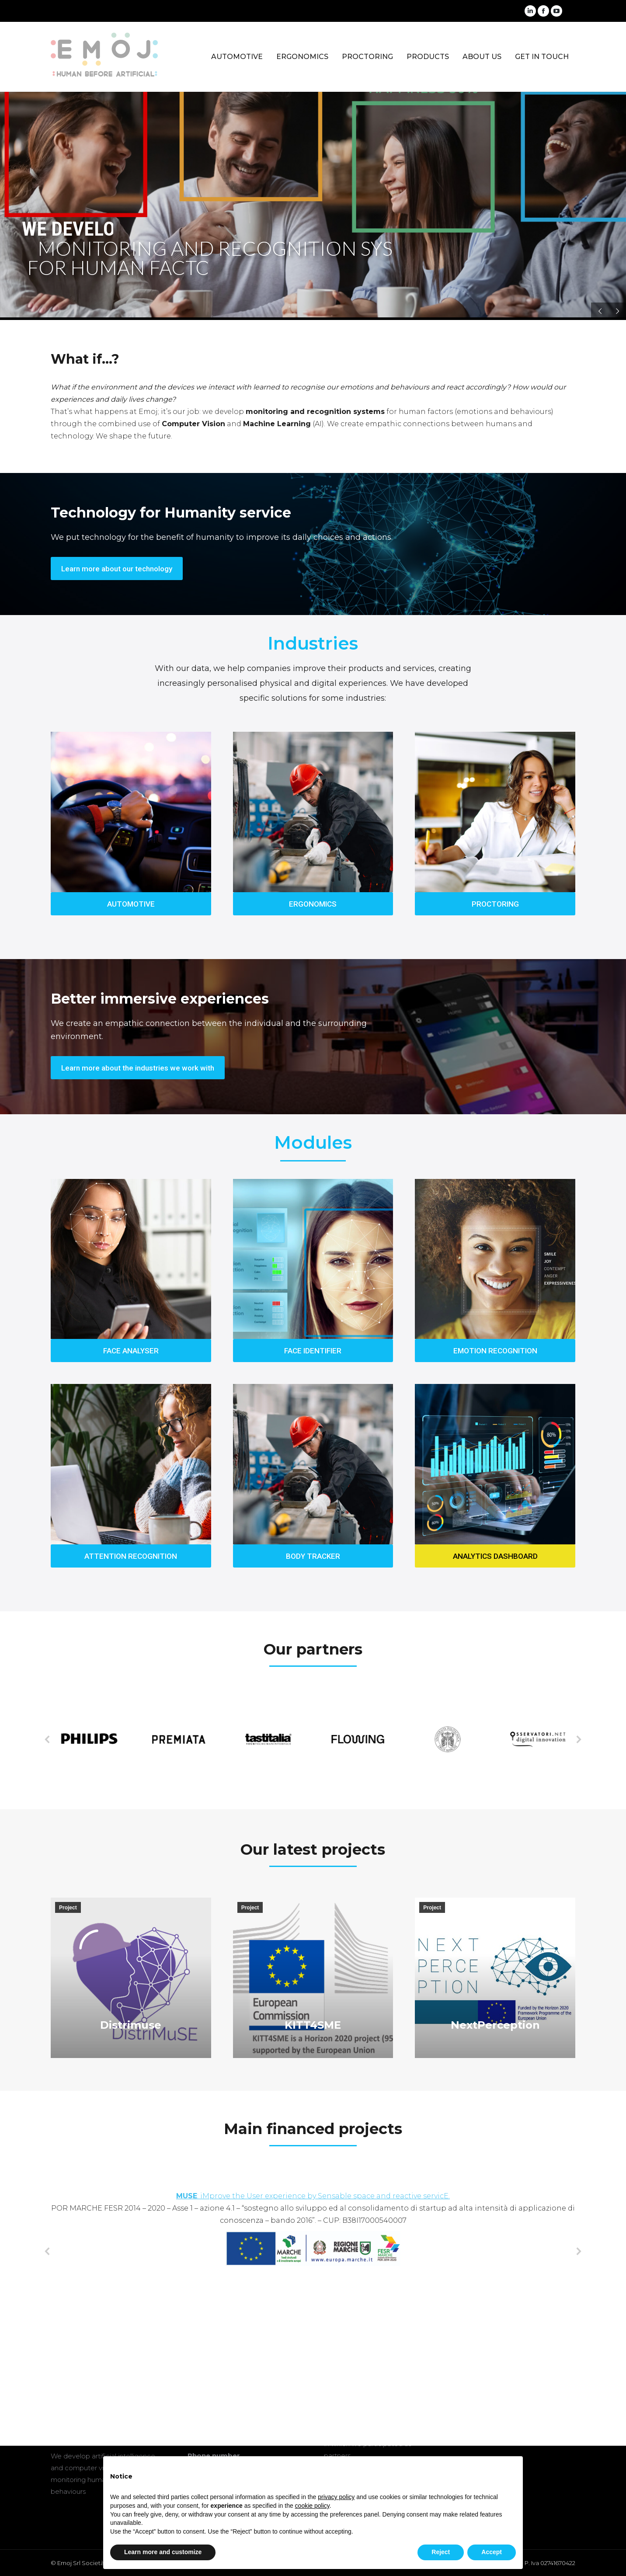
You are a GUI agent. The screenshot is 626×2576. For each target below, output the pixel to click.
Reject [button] (440, 2551)
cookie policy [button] (312, 2505)
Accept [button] (491, 2551)
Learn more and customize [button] (163, 2551)
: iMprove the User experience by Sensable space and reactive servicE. (313, 2196)
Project (68, 1908)
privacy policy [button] (336, 2496)
